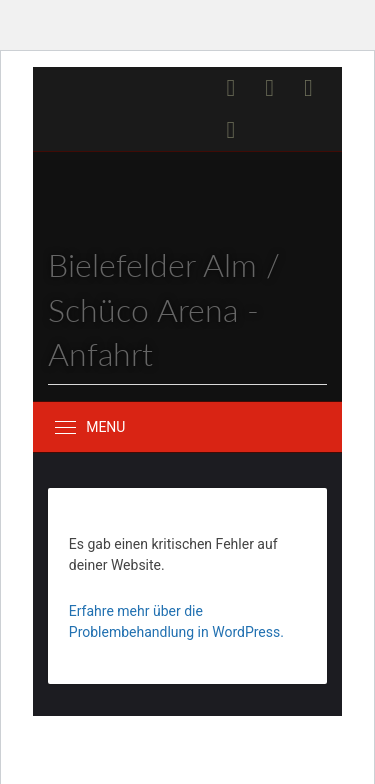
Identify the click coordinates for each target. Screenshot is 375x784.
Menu (105, 427)
